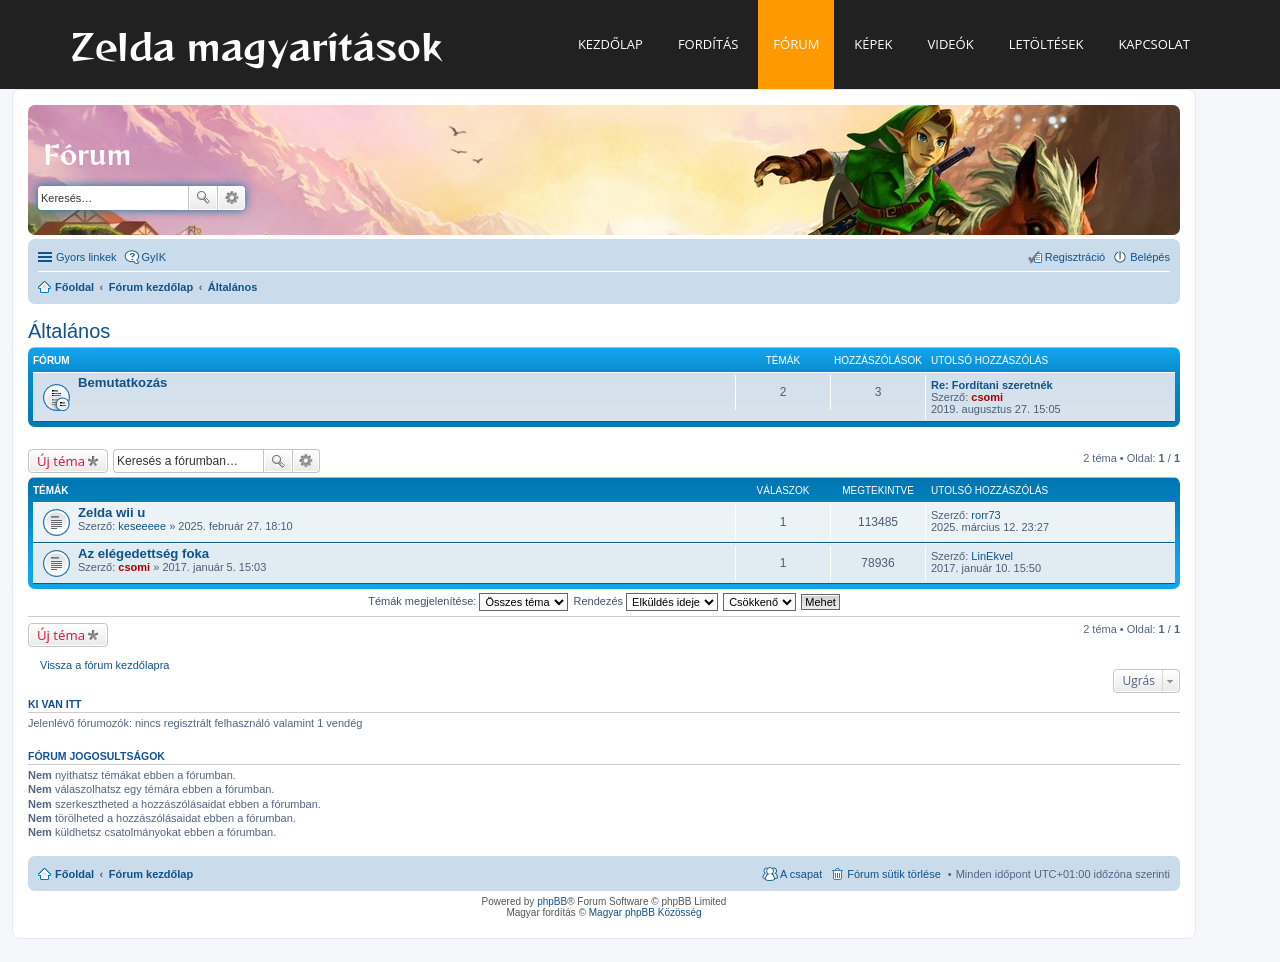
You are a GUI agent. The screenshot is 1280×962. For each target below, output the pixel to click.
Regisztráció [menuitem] (1075, 257)
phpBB (552, 901)
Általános (69, 331)
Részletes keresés (231, 198)
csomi (987, 397)
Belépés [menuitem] (1150, 257)
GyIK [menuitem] (154, 257)
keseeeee (142, 526)
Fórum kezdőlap (151, 874)
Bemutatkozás (122, 382)
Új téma (61, 461)
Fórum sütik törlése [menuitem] (894, 874)
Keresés (203, 198)
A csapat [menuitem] (801, 874)
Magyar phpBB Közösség (645, 912)
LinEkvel (992, 556)
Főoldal (74, 874)
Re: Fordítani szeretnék (992, 385)
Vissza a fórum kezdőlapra (104, 665)
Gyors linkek (86, 257)
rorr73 (985, 515)
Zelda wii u (111, 512)
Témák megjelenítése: (468, 601)
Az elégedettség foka (143, 553)
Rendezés (646, 601)
